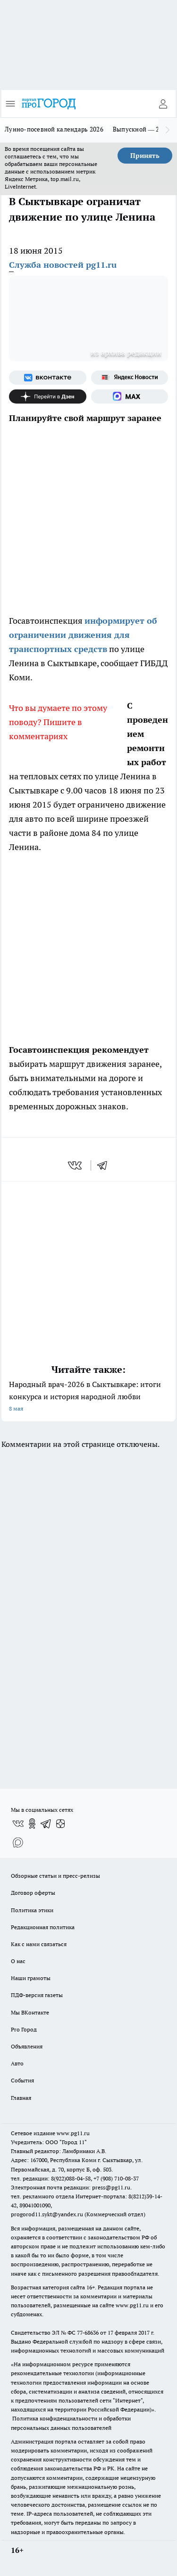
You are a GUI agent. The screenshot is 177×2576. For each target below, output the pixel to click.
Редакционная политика (43, 1927)
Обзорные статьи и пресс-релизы (55, 1875)
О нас (18, 1961)
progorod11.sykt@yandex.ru (47, 2214)
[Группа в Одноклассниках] (32, 1823)
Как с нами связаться (39, 1944)
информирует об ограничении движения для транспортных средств (83, 634)
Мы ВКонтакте (30, 2012)
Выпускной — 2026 (141, 129)
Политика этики (32, 1910)
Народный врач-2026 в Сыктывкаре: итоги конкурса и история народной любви (88, 1397)
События (22, 2080)
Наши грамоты (31, 1978)
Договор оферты (33, 1892)
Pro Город (24, 2029)
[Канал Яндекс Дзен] (47, 396)
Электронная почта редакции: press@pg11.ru (70, 2187)
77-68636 (88, 2332)
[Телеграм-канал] (46, 1823)
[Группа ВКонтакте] (47, 378)
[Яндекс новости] (130, 378)
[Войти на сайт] (162, 103)
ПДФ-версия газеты (37, 1994)
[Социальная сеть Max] (130, 396)
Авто (17, 2063)
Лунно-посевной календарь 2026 (54, 129)
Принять (145, 155)
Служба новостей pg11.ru (63, 264)
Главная (21, 2097)
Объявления (26, 2046)
